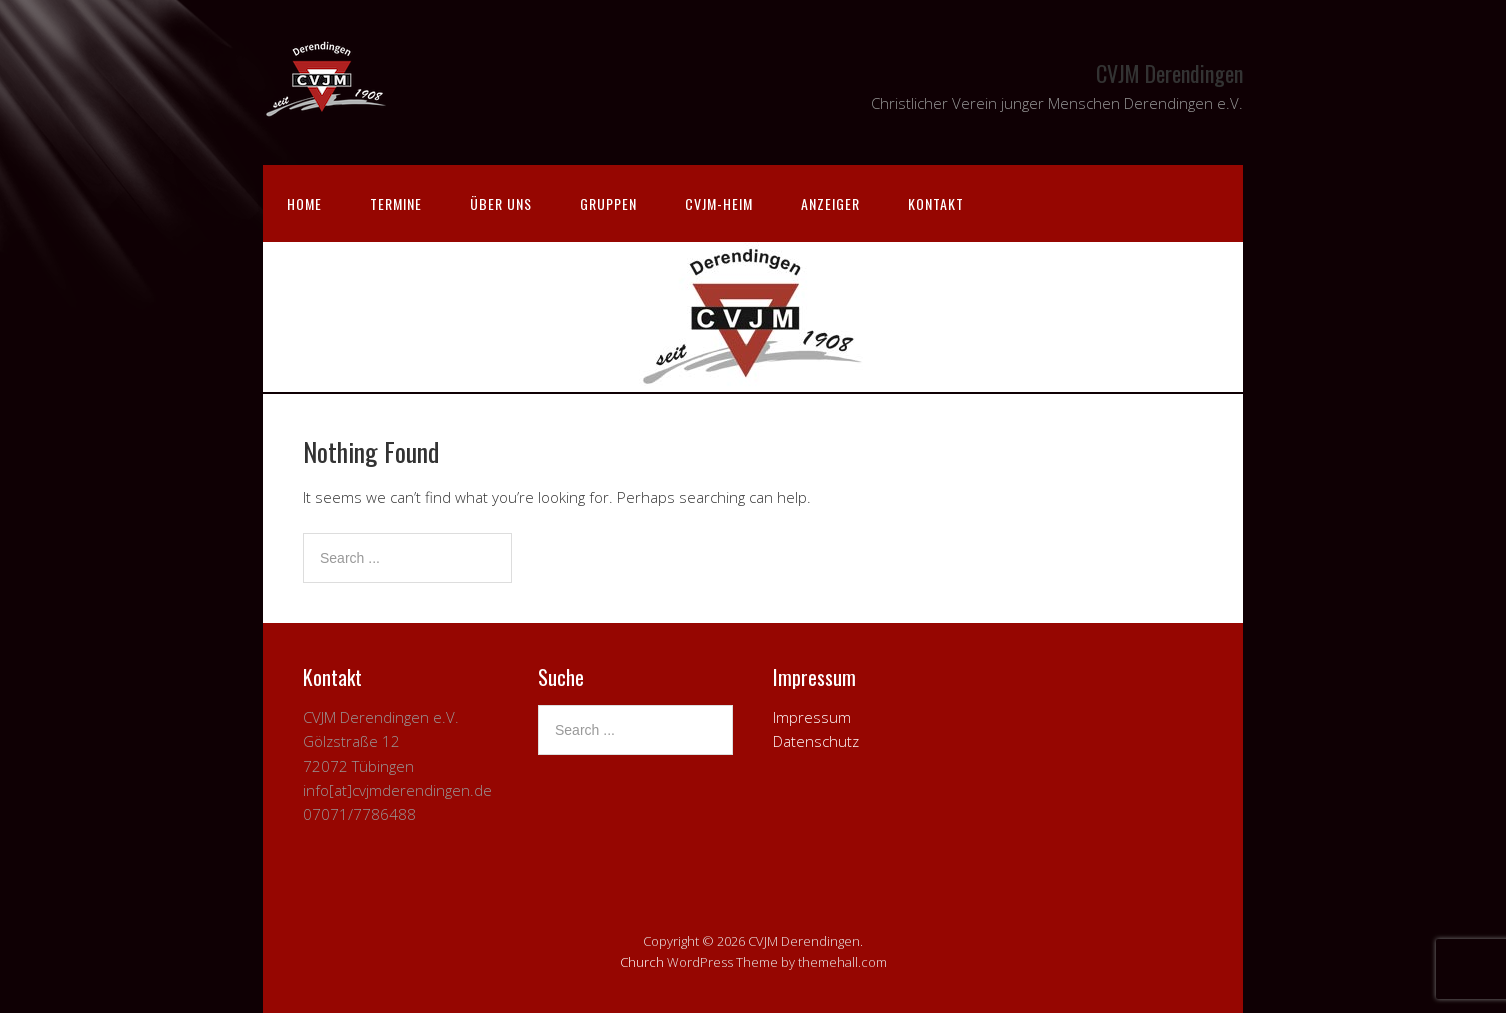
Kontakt (936, 203)
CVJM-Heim (719, 203)
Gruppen (608, 203)
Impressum (812, 717)
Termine (396, 203)
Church (642, 962)
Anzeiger (830, 203)
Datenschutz (816, 741)
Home (304, 203)
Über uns (501, 203)
